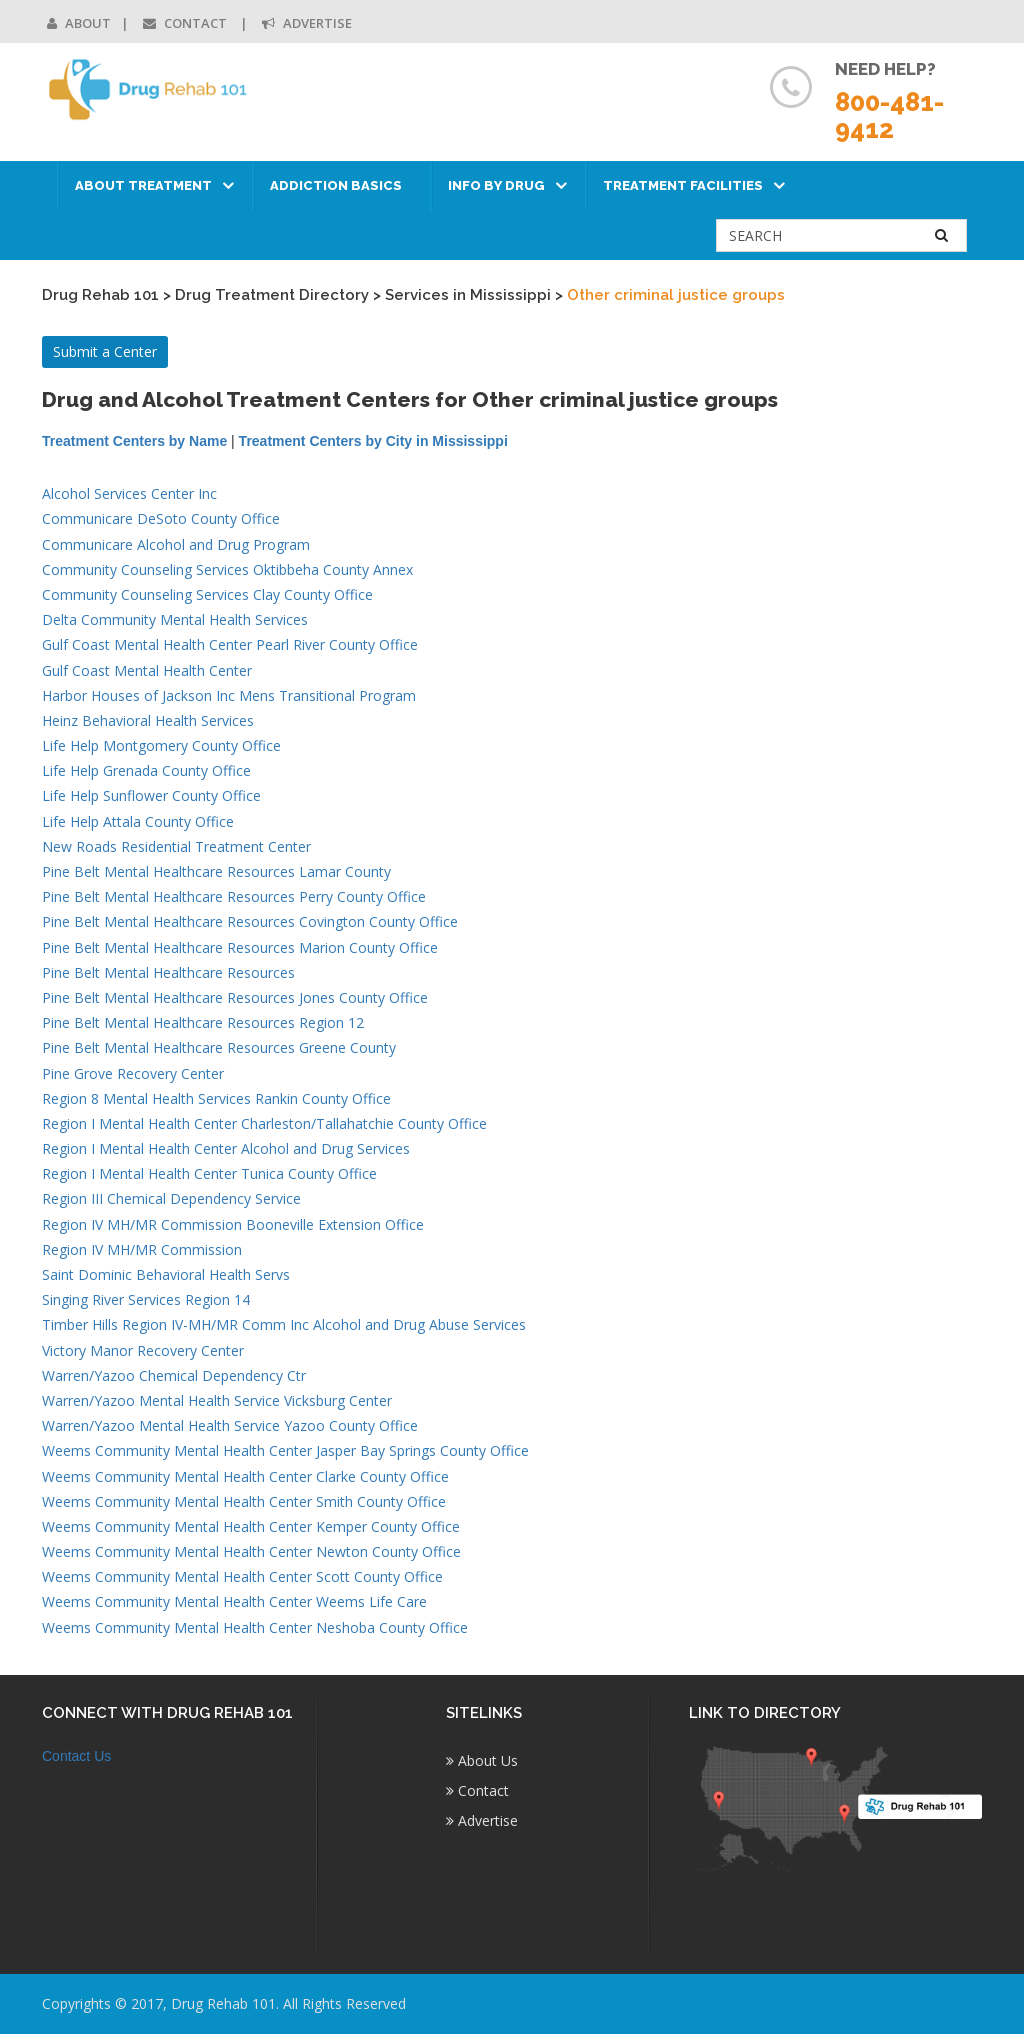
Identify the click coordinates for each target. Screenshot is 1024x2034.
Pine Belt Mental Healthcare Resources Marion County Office (240, 947)
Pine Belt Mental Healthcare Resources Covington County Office (250, 921)
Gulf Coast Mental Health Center (147, 670)
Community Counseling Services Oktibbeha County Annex (227, 569)
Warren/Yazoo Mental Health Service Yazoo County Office (230, 1425)
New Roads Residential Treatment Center (176, 846)
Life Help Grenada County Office (146, 770)
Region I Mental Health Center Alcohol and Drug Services (226, 1148)
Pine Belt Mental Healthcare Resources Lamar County (216, 871)
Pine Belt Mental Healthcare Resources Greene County (219, 1047)
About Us (482, 1760)
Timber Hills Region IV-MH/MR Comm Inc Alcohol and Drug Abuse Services (284, 1324)
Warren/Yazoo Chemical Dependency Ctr (174, 1375)
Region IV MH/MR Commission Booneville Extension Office (233, 1224)
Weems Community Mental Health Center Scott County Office (242, 1576)
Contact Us (76, 1756)
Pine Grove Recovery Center (133, 1073)
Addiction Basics (336, 185)
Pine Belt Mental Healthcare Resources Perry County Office (234, 896)
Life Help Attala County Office (138, 821)
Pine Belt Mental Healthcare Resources (168, 972)
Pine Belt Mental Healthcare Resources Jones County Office (235, 997)
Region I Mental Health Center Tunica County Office (209, 1173)
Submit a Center (105, 351)
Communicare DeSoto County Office (161, 518)
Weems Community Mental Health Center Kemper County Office (251, 1526)
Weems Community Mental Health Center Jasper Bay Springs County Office (285, 1450)
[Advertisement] (876, 731)
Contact (186, 23)
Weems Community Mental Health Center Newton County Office (251, 1551)
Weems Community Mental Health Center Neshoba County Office (255, 1627)
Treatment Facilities (683, 185)
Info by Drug (496, 185)
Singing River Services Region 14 (146, 1299)
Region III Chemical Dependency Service (171, 1198)
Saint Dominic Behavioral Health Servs (166, 1274)
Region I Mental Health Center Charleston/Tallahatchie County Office (264, 1123)
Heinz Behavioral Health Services (148, 720)
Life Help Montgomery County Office (161, 745)
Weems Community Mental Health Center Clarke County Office (245, 1476)
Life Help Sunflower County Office (151, 795)
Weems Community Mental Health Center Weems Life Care (234, 1601)
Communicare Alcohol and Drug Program (176, 544)
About (79, 23)
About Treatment (143, 185)
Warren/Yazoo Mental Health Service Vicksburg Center (217, 1400)
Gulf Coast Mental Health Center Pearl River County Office (230, 644)
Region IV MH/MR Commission (142, 1249)
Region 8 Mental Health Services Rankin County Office (216, 1098)
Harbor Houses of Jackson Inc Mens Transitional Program (229, 695)
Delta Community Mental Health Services (175, 619)
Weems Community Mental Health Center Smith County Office (244, 1501)
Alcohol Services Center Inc (129, 493)
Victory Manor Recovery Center (143, 1350)
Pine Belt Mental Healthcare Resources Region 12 (203, 1022)
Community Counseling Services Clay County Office (207, 594)
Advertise (307, 23)
